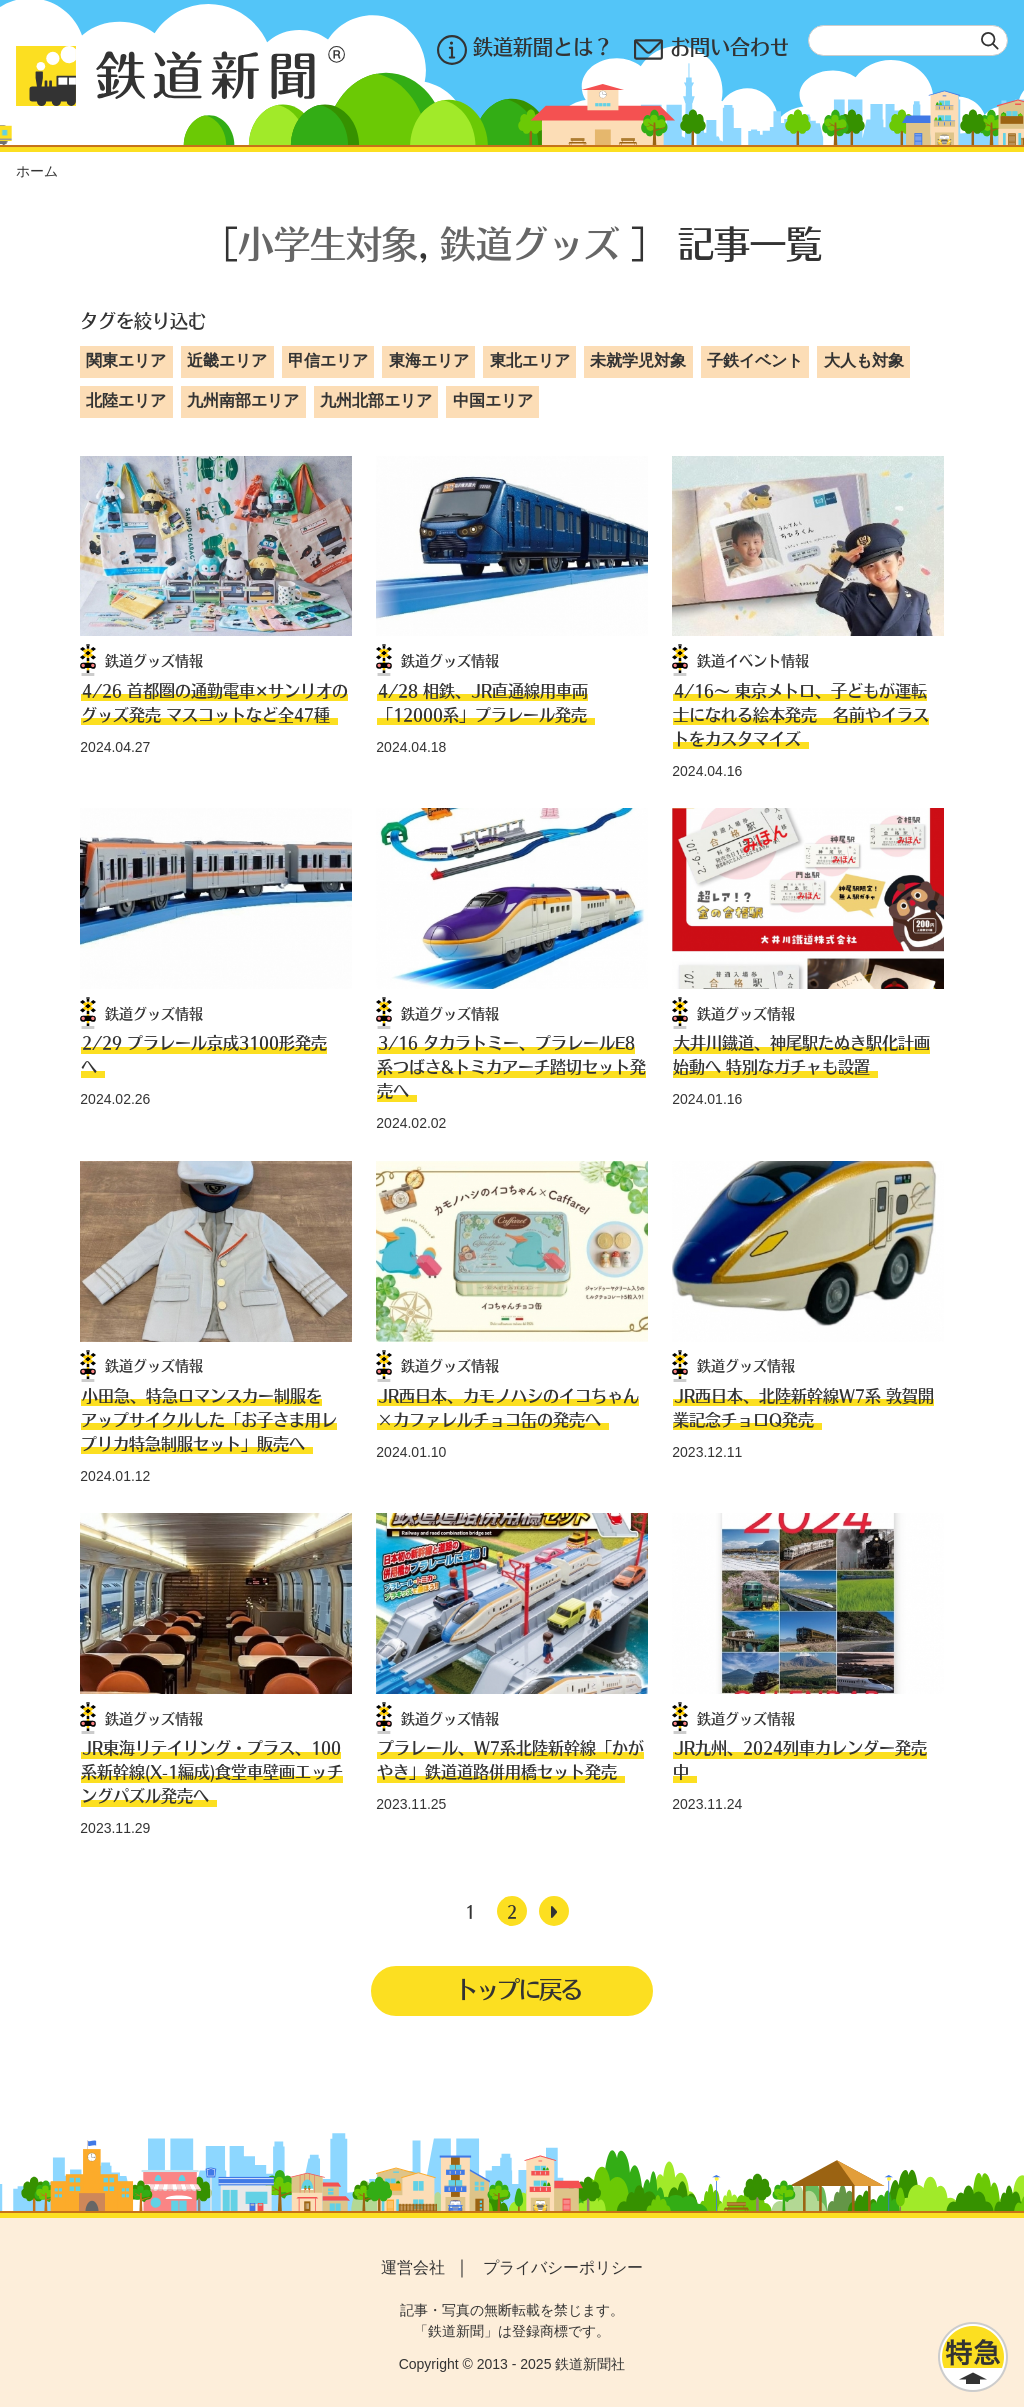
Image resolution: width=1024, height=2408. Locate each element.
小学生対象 (328, 242)
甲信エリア (328, 360)
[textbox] (908, 40)
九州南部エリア (243, 400)
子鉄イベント (755, 360)
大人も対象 (864, 360)
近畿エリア (227, 360)
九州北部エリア (376, 400)
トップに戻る (518, 1989)
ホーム (37, 171)
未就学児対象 (638, 360)
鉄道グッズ (530, 242)
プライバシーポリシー (563, 2269)
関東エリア (126, 360)
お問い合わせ (711, 49)
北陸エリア (126, 400)
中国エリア (493, 400)
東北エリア (530, 360)
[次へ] (554, 1911)
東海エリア (429, 360)
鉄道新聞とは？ (523, 49)
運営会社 (413, 2269)
